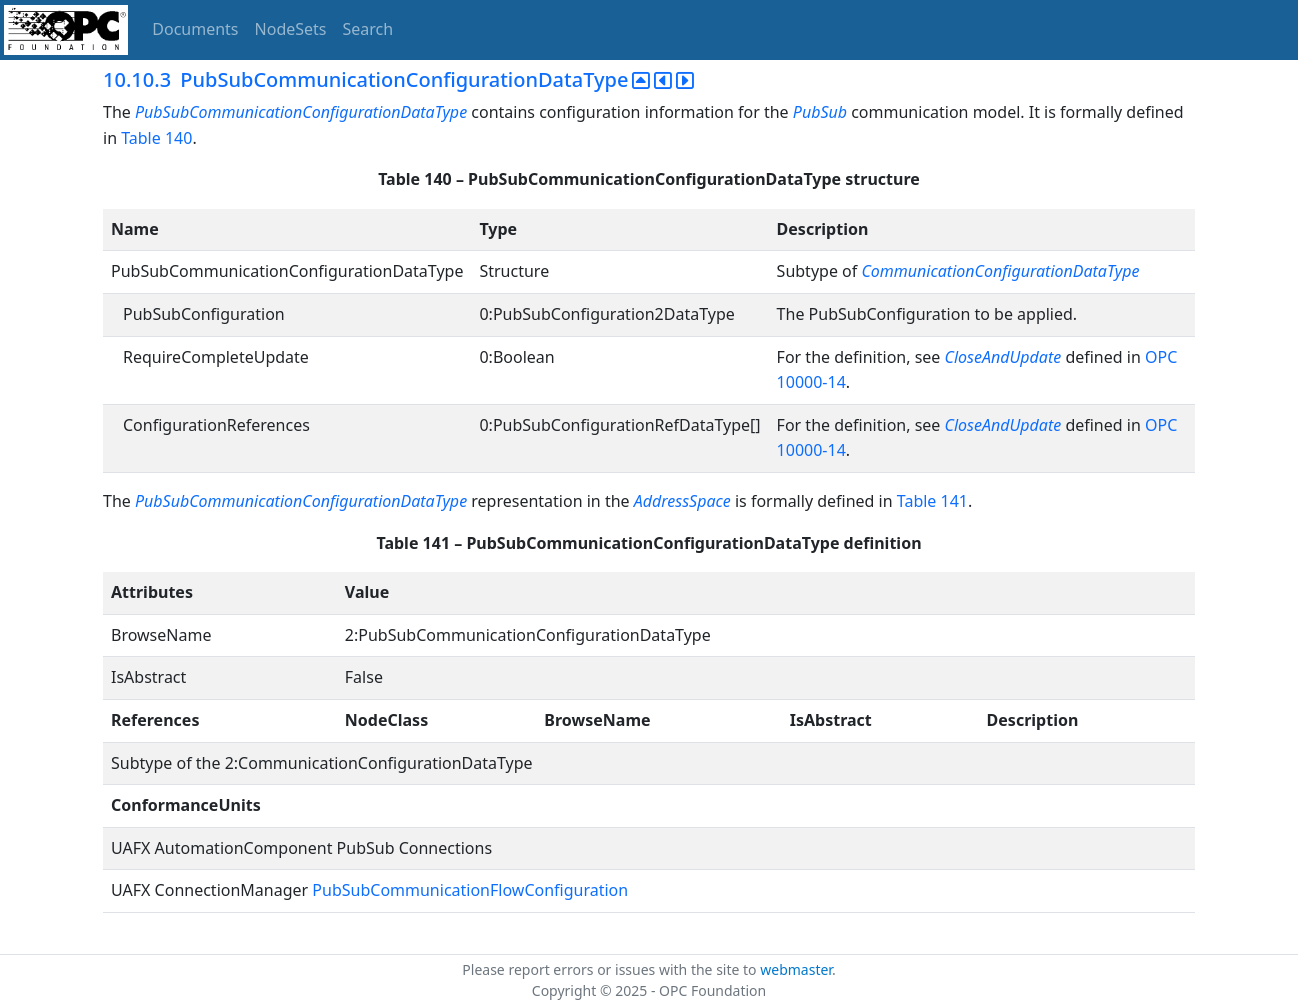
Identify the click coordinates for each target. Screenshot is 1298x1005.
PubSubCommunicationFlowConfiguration (470, 890)
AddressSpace (682, 501)
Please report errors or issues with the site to (611, 969)
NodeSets (291, 29)
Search (368, 29)
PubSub (820, 112)
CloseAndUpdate (1005, 357)
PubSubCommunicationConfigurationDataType (301, 112)
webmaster (796, 969)
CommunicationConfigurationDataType (1000, 271)
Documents (195, 29)
